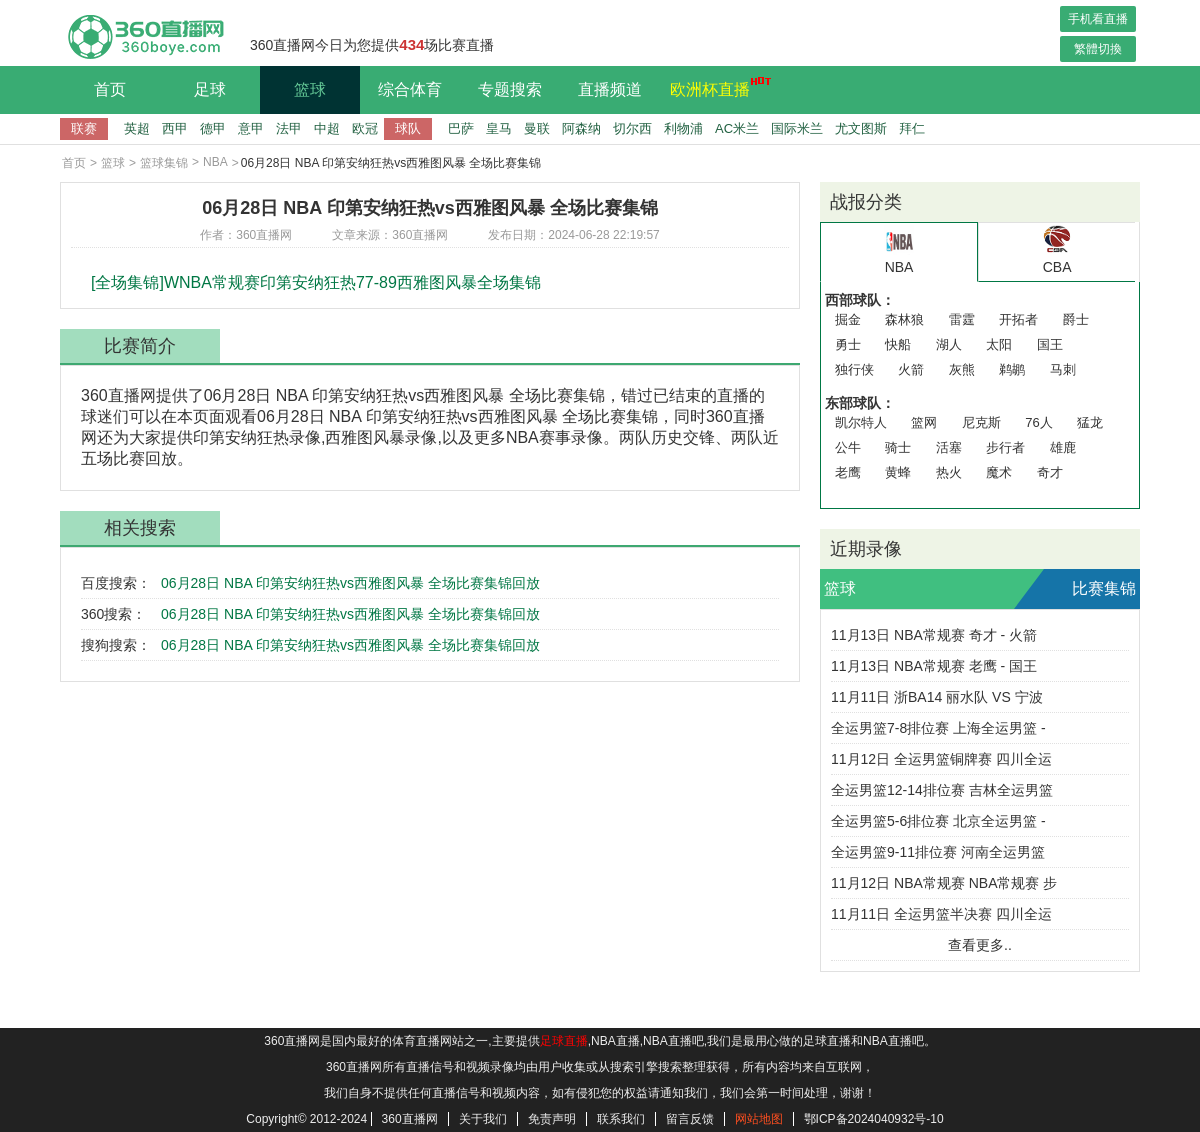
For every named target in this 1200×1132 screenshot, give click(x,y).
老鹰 (848, 472)
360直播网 (410, 1119)
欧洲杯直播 (715, 87)
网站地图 (759, 1119)
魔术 (999, 472)
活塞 (949, 447)
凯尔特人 (861, 422)
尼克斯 (981, 422)
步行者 (1005, 447)
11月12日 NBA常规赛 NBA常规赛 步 (944, 883)
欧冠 (365, 128)
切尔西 (632, 128)
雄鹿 (1063, 447)
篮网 (924, 422)
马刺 (1063, 369)
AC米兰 (737, 128)
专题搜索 (510, 89)
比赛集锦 (1104, 588)
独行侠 (854, 369)
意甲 (251, 128)
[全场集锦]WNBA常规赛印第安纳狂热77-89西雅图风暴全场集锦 (316, 282)
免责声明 (552, 1119)
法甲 (289, 128)
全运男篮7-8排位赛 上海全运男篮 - (938, 728)
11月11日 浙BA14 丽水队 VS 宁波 (937, 697)
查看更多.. (980, 945)
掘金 (848, 319)
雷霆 (962, 319)
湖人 (949, 344)
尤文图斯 (861, 128)
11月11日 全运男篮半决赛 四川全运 (941, 914)
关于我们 (483, 1119)
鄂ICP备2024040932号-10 (874, 1119)
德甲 (213, 128)
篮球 (310, 89)
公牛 (848, 447)
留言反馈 (690, 1119)
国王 (1050, 344)
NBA (215, 162)
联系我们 (621, 1119)
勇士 (848, 344)
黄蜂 (898, 472)
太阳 (999, 344)
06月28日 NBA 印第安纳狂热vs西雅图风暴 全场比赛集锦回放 (350, 583)
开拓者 (1018, 319)
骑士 (898, 447)
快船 (898, 344)
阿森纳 (581, 128)
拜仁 (912, 128)
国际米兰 (797, 128)
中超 (327, 128)
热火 (949, 472)
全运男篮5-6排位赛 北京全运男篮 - (938, 821)
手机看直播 (1098, 19)
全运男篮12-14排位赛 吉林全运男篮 (942, 790)
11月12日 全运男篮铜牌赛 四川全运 (941, 759)
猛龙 (1090, 422)
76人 (1038, 422)
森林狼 (904, 319)
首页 (110, 89)
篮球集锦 (164, 163)
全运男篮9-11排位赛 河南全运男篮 (938, 852)
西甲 (175, 128)
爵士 (1076, 319)
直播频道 (610, 89)
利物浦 (683, 128)
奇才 (1050, 472)
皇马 (499, 128)
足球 (210, 89)
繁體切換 (1098, 49)
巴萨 (461, 128)
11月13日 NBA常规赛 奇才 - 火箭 (934, 635)
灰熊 (962, 369)
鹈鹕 (1012, 369)
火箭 (911, 369)
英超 (137, 128)
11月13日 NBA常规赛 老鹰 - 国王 (934, 666)
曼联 (537, 128)
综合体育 (410, 89)
